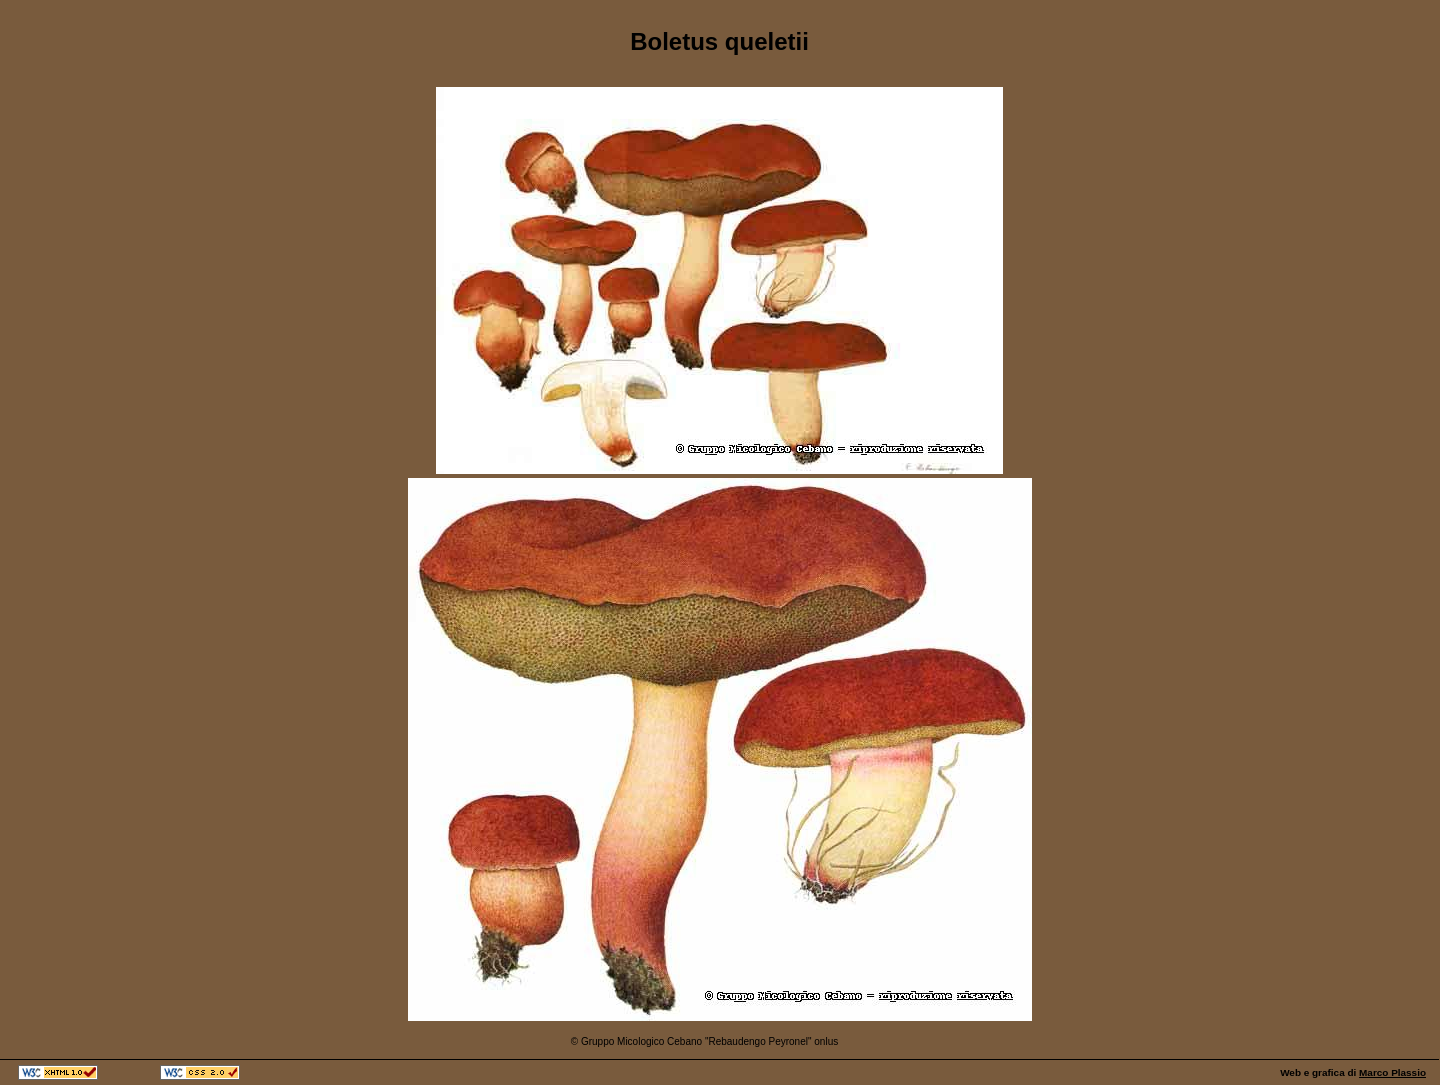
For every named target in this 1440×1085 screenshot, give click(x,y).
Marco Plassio (1392, 1072)
